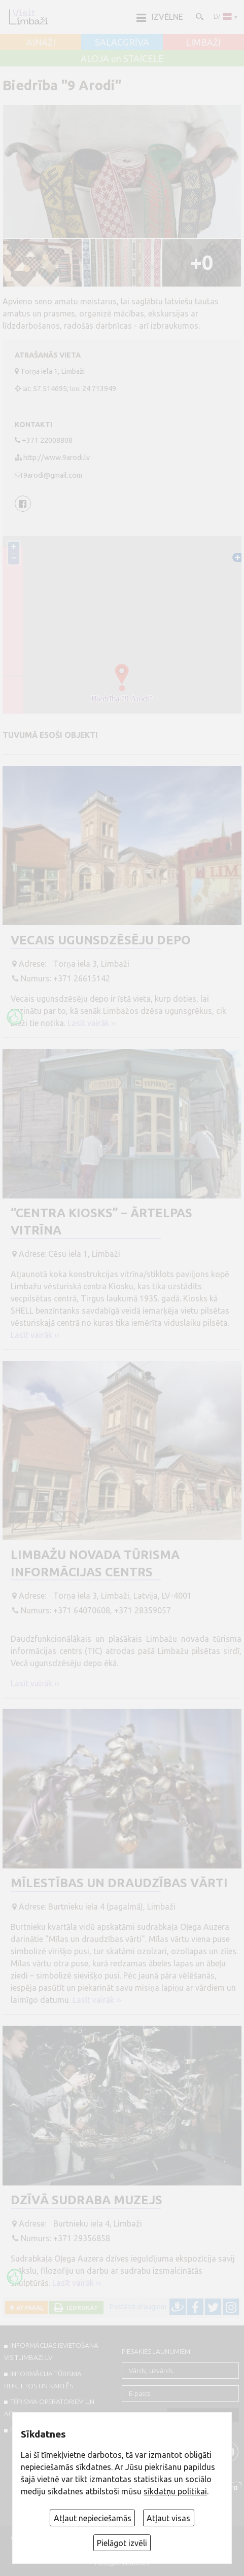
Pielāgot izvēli (122, 2543)
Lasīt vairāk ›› (91, 1023)
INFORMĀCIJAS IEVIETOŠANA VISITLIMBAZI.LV (51, 2351)
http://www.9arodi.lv (56, 457)
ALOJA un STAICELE (122, 58)
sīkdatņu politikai (175, 2491)
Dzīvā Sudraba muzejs (86, 2200)
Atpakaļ (28, 2307)
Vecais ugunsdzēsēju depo (101, 940)
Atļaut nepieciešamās (92, 2518)
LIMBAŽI (203, 42)
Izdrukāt (80, 2307)
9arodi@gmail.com (52, 475)
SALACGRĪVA (122, 42)
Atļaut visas (168, 2518)
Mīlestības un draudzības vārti (119, 1883)
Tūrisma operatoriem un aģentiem (49, 2407)
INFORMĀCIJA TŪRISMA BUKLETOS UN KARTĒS (43, 2380)
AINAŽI (40, 42)
